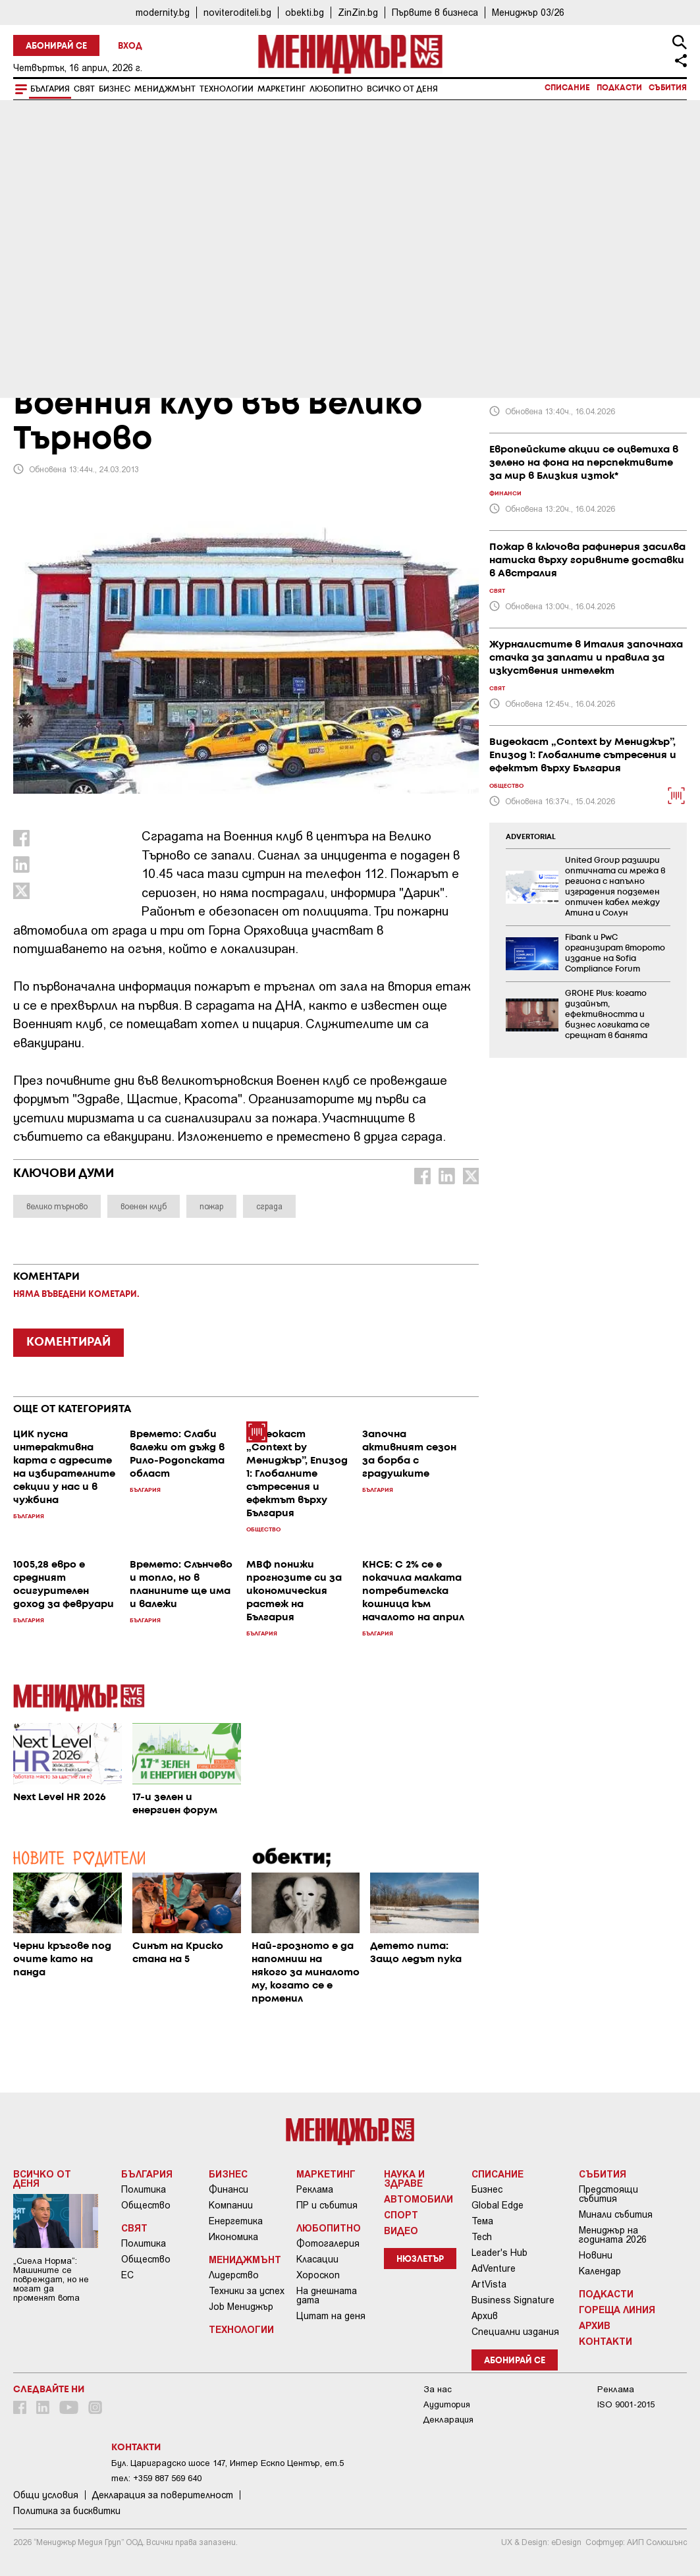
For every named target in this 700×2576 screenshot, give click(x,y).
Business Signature (512, 2300)
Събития (668, 88)
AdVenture (493, 2268)
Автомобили (418, 2198)
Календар (600, 2271)
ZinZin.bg (358, 12)
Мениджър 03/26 (528, 12)
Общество (146, 2205)
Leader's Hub (499, 2252)
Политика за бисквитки (67, 2510)
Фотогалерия (328, 2243)
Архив (484, 2315)
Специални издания (515, 2331)
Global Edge (497, 2205)
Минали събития (616, 2214)
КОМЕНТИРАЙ (68, 1342)
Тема (482, 2221)
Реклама (314, 2189)
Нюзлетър (420, 2259)
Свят (84, 89)
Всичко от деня (402, 89)
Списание (567, 88)
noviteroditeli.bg (237, 12)
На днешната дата (326, 2295)
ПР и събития (327, 2205)
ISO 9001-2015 (626, 2404)
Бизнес (114, 89)
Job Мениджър (241, 2306)
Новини (595, 2255)
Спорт (401, 2214)
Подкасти (619, 88)
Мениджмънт (165, 89)
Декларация (448, 2419)
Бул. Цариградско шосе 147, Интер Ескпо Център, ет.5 (227, 2463)
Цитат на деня (330, 2315)
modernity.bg (163, 12)
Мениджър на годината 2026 (613, 2235)
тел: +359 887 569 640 (156, 2478)
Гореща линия (617, 2309)
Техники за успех (246, 2290)
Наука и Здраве (404, 2178)
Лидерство (234, 2275)
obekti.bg (304, 12)
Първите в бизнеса (435, 12)
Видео (401, 2230)
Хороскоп (318, 2275)
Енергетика (236, 2221)
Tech (481, 2236)
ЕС (127, 2275)
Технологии (227, 89)
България (50, 89)
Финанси (228, 2189)
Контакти (605, 2340)
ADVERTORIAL (531, 837)
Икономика (233, 2236)
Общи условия (45, 2495)
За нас (437, 2389)
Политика (143, 2189)
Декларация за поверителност (162, 2495)
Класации (317, 2259)
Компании (231, 2205)
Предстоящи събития (608, 2194)
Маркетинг (281, 89)
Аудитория (446, 2404)
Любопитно (336, 89)
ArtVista (488, 2284)
